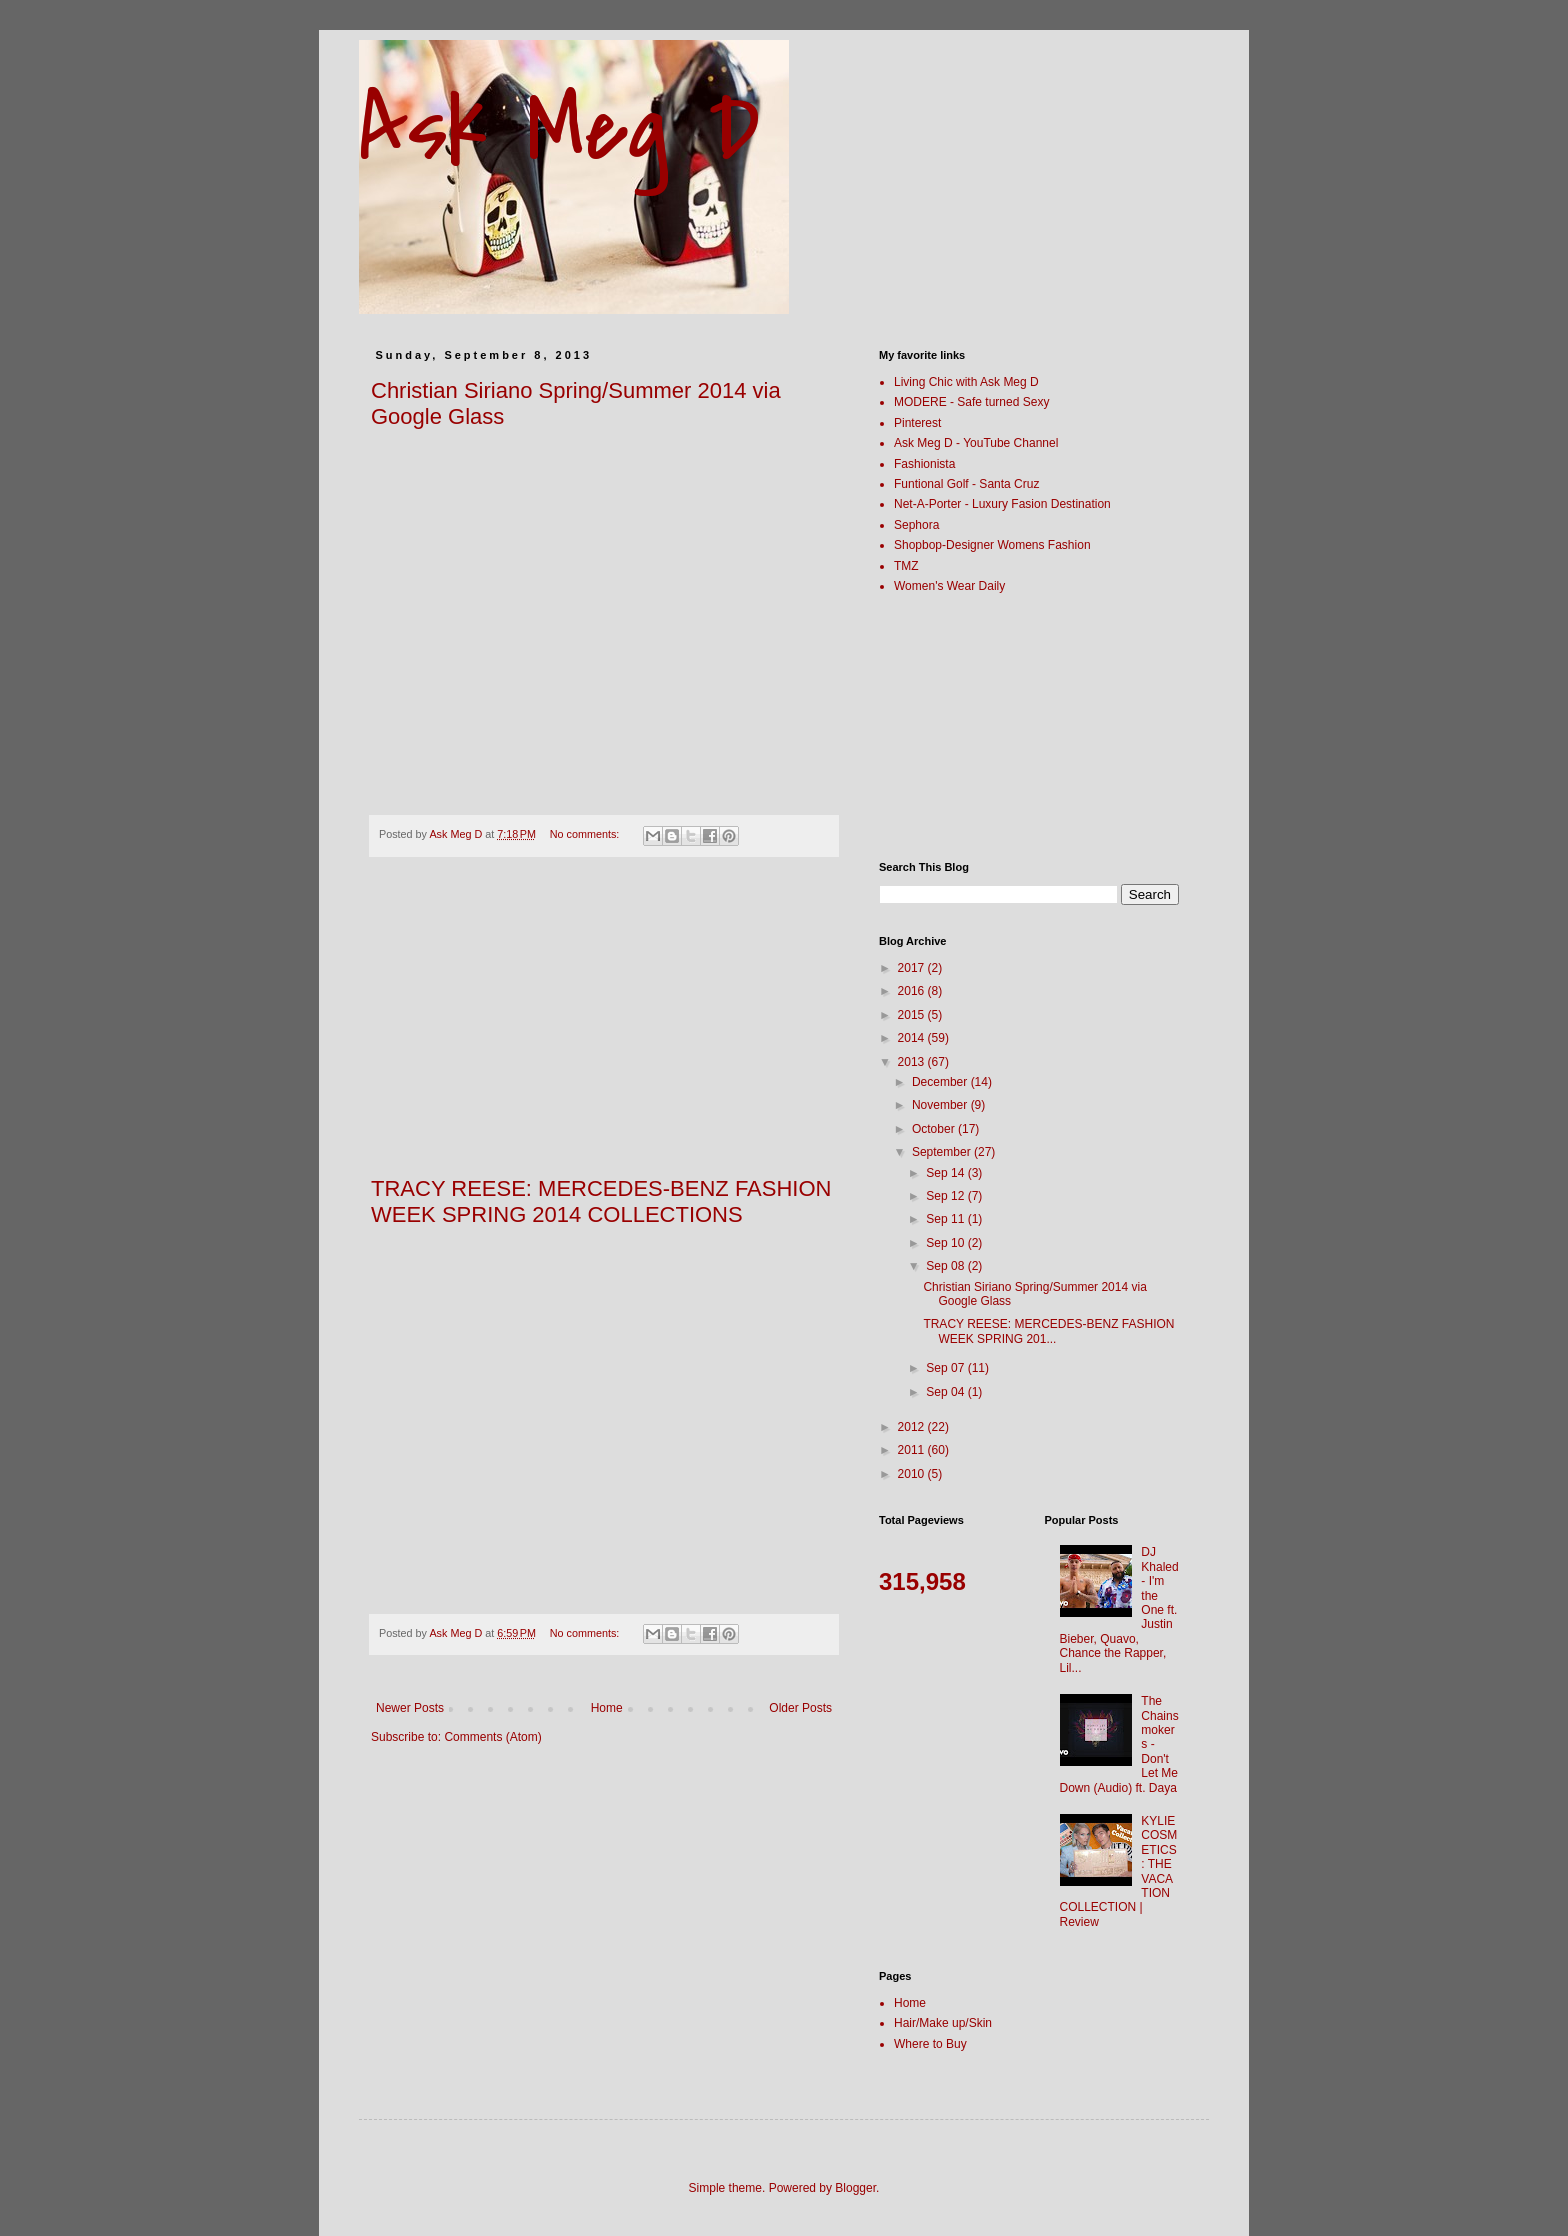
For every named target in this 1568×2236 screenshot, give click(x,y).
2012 (913, 1427)
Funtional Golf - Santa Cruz (966, 484)
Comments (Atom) (492, 1737)
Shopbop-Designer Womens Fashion (992, 545)
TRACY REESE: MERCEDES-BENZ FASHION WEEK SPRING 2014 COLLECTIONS (601, 1201)
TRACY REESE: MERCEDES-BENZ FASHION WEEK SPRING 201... (1048, 1331)
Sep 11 (946, 1219)
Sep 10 (946, 1243)
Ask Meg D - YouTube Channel (976, 443)
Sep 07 (946, 1368)
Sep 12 (946, 1196)
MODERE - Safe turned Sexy (971, 402)
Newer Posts (410, 1708)
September (943, 1152)
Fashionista (924, 464)
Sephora (916, 525)
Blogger (855, 2188)
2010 (913, 1474)
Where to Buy (930, 2044)
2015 (913, 1015)
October (935, 1129)
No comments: (586, 834)
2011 (913, 1450)
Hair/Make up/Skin (943, 2023)
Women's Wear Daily (949, 586)
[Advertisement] (604, 1027)
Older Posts (800, 1708)
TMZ (906, 566)
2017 (913, 968)
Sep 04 (946, 1392)
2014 (913, 1038)
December (941, 1082)
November (941, 1105)
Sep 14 (946, 1173)
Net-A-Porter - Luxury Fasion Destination (1002, 504)
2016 (913, 991)
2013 (913, 1062)
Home (607, 1708)
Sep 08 (946, 1266)
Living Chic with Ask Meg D (966, 382)
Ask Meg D (559, 129)
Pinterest (917, 423)
